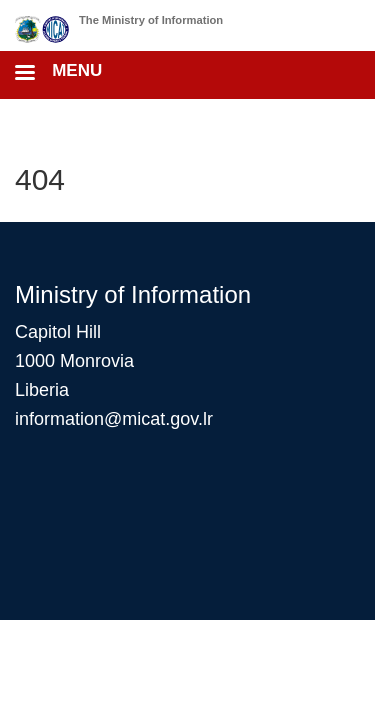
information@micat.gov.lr (114, 419)
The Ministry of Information (151, 20)
